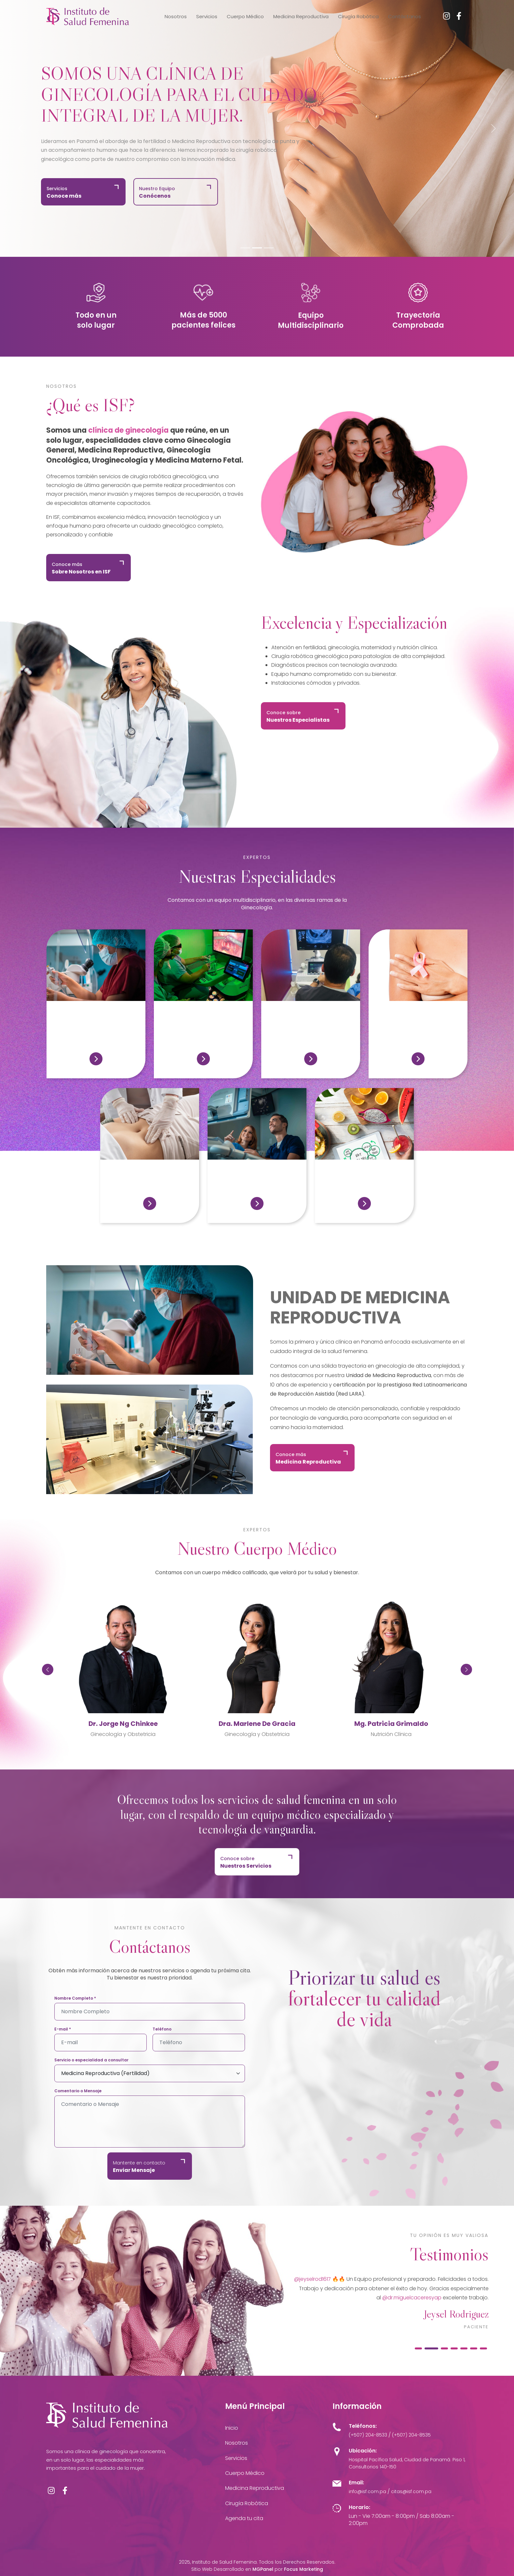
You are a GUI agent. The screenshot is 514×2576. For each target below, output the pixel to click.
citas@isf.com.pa (411, 2491)
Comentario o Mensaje (77, 2091)
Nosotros (176, 16)
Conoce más (81, 568)
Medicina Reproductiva (301, 16)
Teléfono (162, 2029)
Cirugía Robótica (358, 16)
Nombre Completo (75, 1998)
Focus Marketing (303, 2569)
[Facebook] (459, 16)
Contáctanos (404, 16)
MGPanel (262, 2569)
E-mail (62, 2029)
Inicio (231, 2428)
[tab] (421, 2348)
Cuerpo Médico (245, 16)
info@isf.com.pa (367, 2491)
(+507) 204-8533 (368, 2435)
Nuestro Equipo (157, 192)
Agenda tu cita (244, 2518)
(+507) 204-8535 (411, 2435)
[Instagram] (446, 16)
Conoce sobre (298, 716)
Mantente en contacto (139, 2167)
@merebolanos (326, 2279)
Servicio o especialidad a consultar (91, 2060)
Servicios (206, 16)
